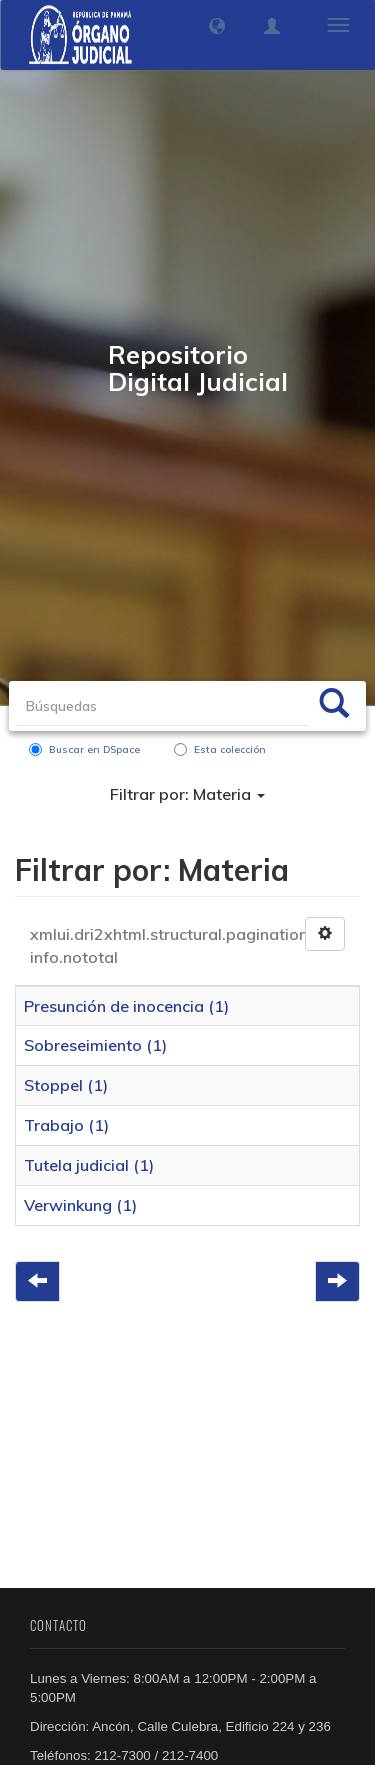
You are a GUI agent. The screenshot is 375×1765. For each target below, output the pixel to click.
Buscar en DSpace (84, 749)
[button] (217, 26)
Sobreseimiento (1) (95, 1045)
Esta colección (220, 749)
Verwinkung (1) (80, 1205)
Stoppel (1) (66, 1085)
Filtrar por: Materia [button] (187, 794)
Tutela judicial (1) (89, 1165)
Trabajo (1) (66, 1125)
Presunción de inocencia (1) (126, 1006)
